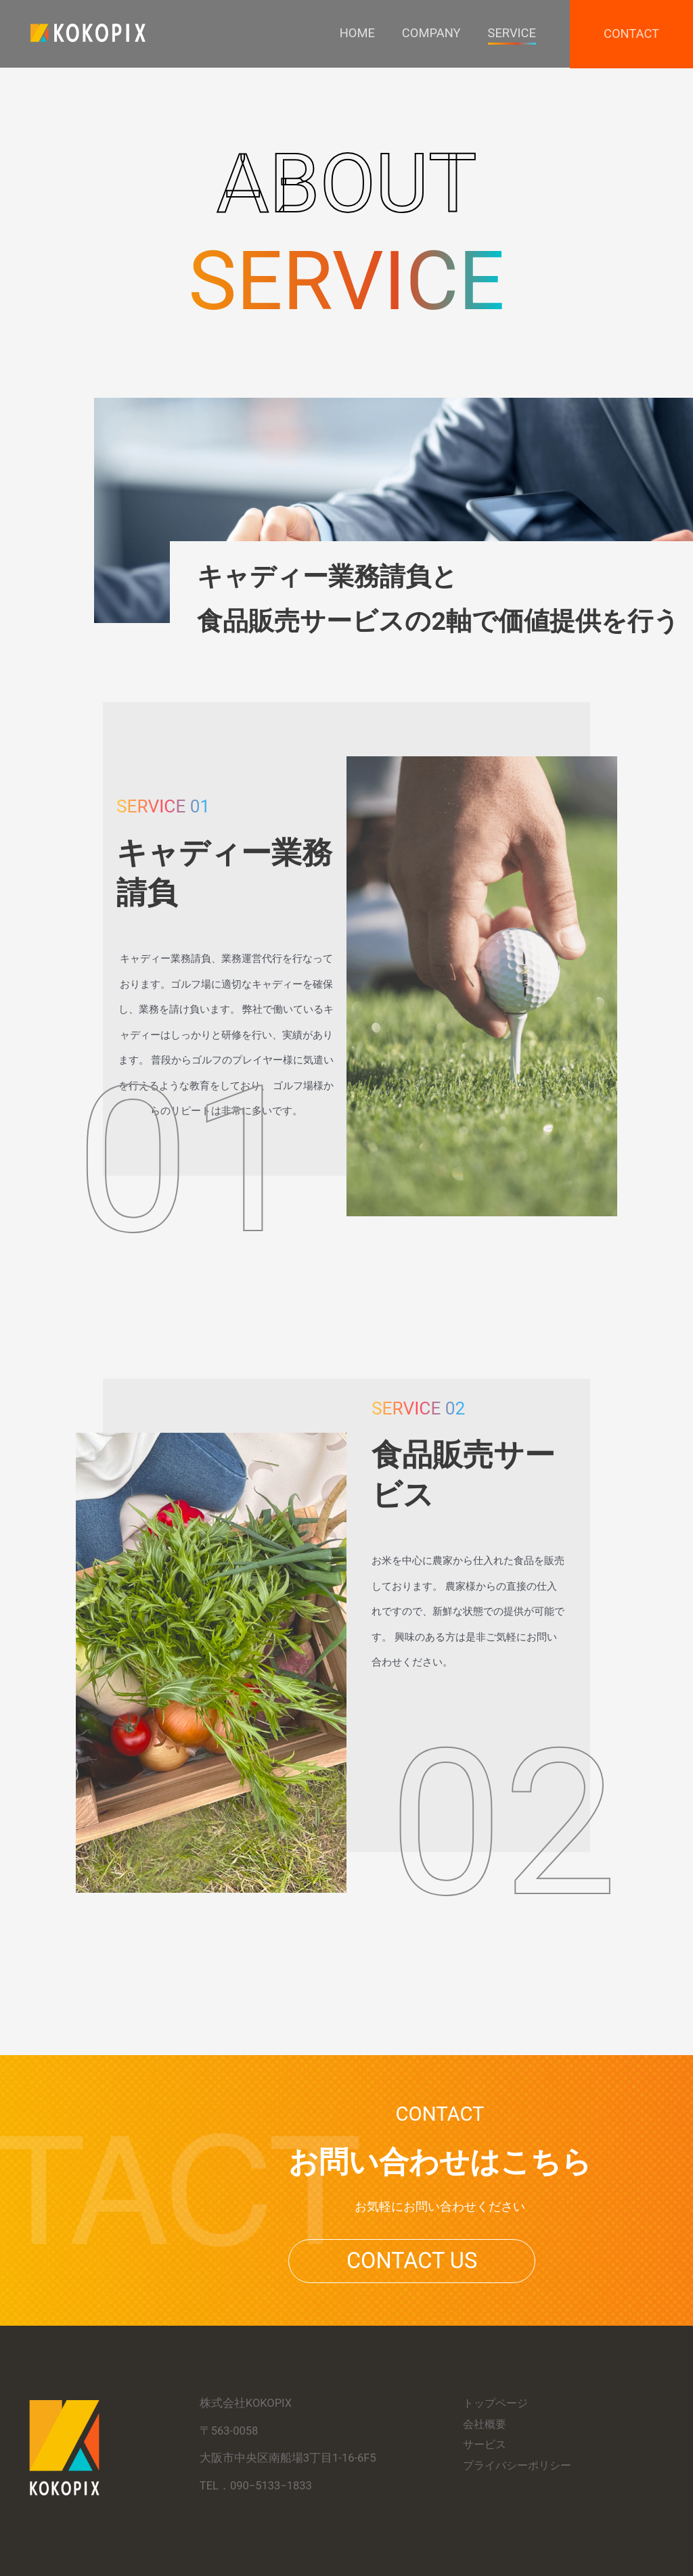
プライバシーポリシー (520, 2465)
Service (510, 33)
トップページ (497, 2403)
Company (428, 33)
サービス (486, 2444)
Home (353, 33)
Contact (630, 33)
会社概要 (486, 2424)
